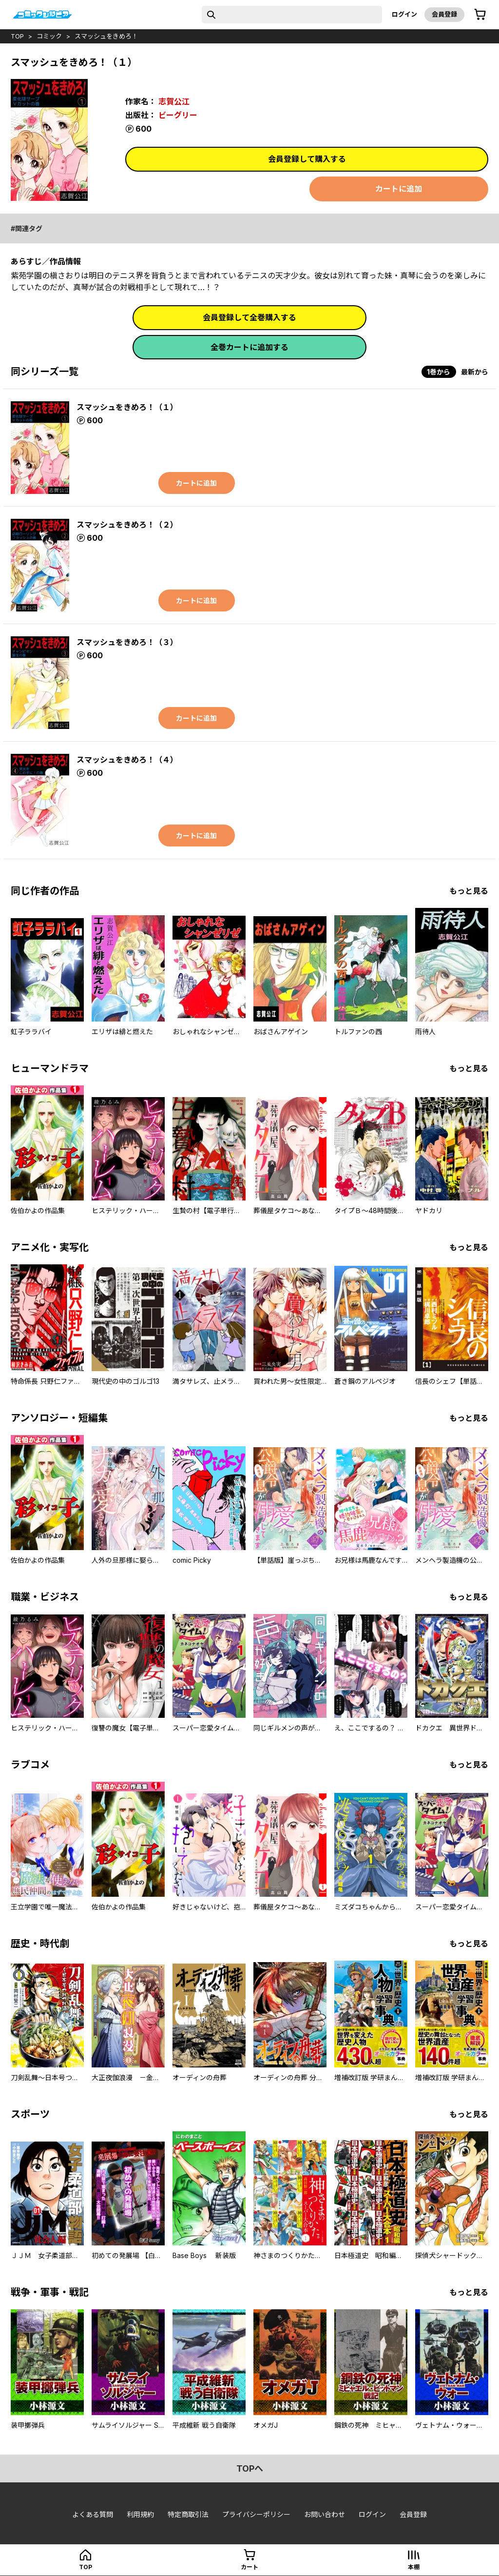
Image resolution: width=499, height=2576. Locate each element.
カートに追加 (398, 189)
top (17, 36)
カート (249, 2567)
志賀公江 (174, 101)
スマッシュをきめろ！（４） (127, 760)
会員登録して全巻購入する (249, 317)
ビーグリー (177, 115)
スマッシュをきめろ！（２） (127, 525)
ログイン (404, 14)
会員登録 (444, 14)
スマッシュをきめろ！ (106, 36)
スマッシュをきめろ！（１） (127, 407)
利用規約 (140, 2514)
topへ (249, 2468)
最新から (474, 372)
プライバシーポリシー (256, 2514)
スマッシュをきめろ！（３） (127, 642)
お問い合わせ (324, 2514)
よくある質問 (92, 2514)
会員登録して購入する (307, 159)
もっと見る (468, 891)
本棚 (414, 2567)
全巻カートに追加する (249, 347)
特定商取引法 (188, 2514)
